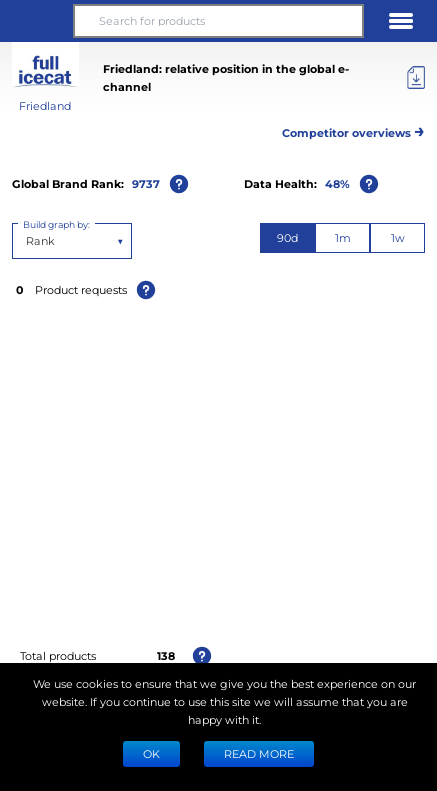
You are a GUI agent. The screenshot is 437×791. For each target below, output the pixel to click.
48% (337, 183)
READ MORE (259, 753)
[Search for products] (219, 21)
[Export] (416, 78)
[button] (36, 21)
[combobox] (27, 241)
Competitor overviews (353, 129)
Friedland (45, 105)
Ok (151, 753)
